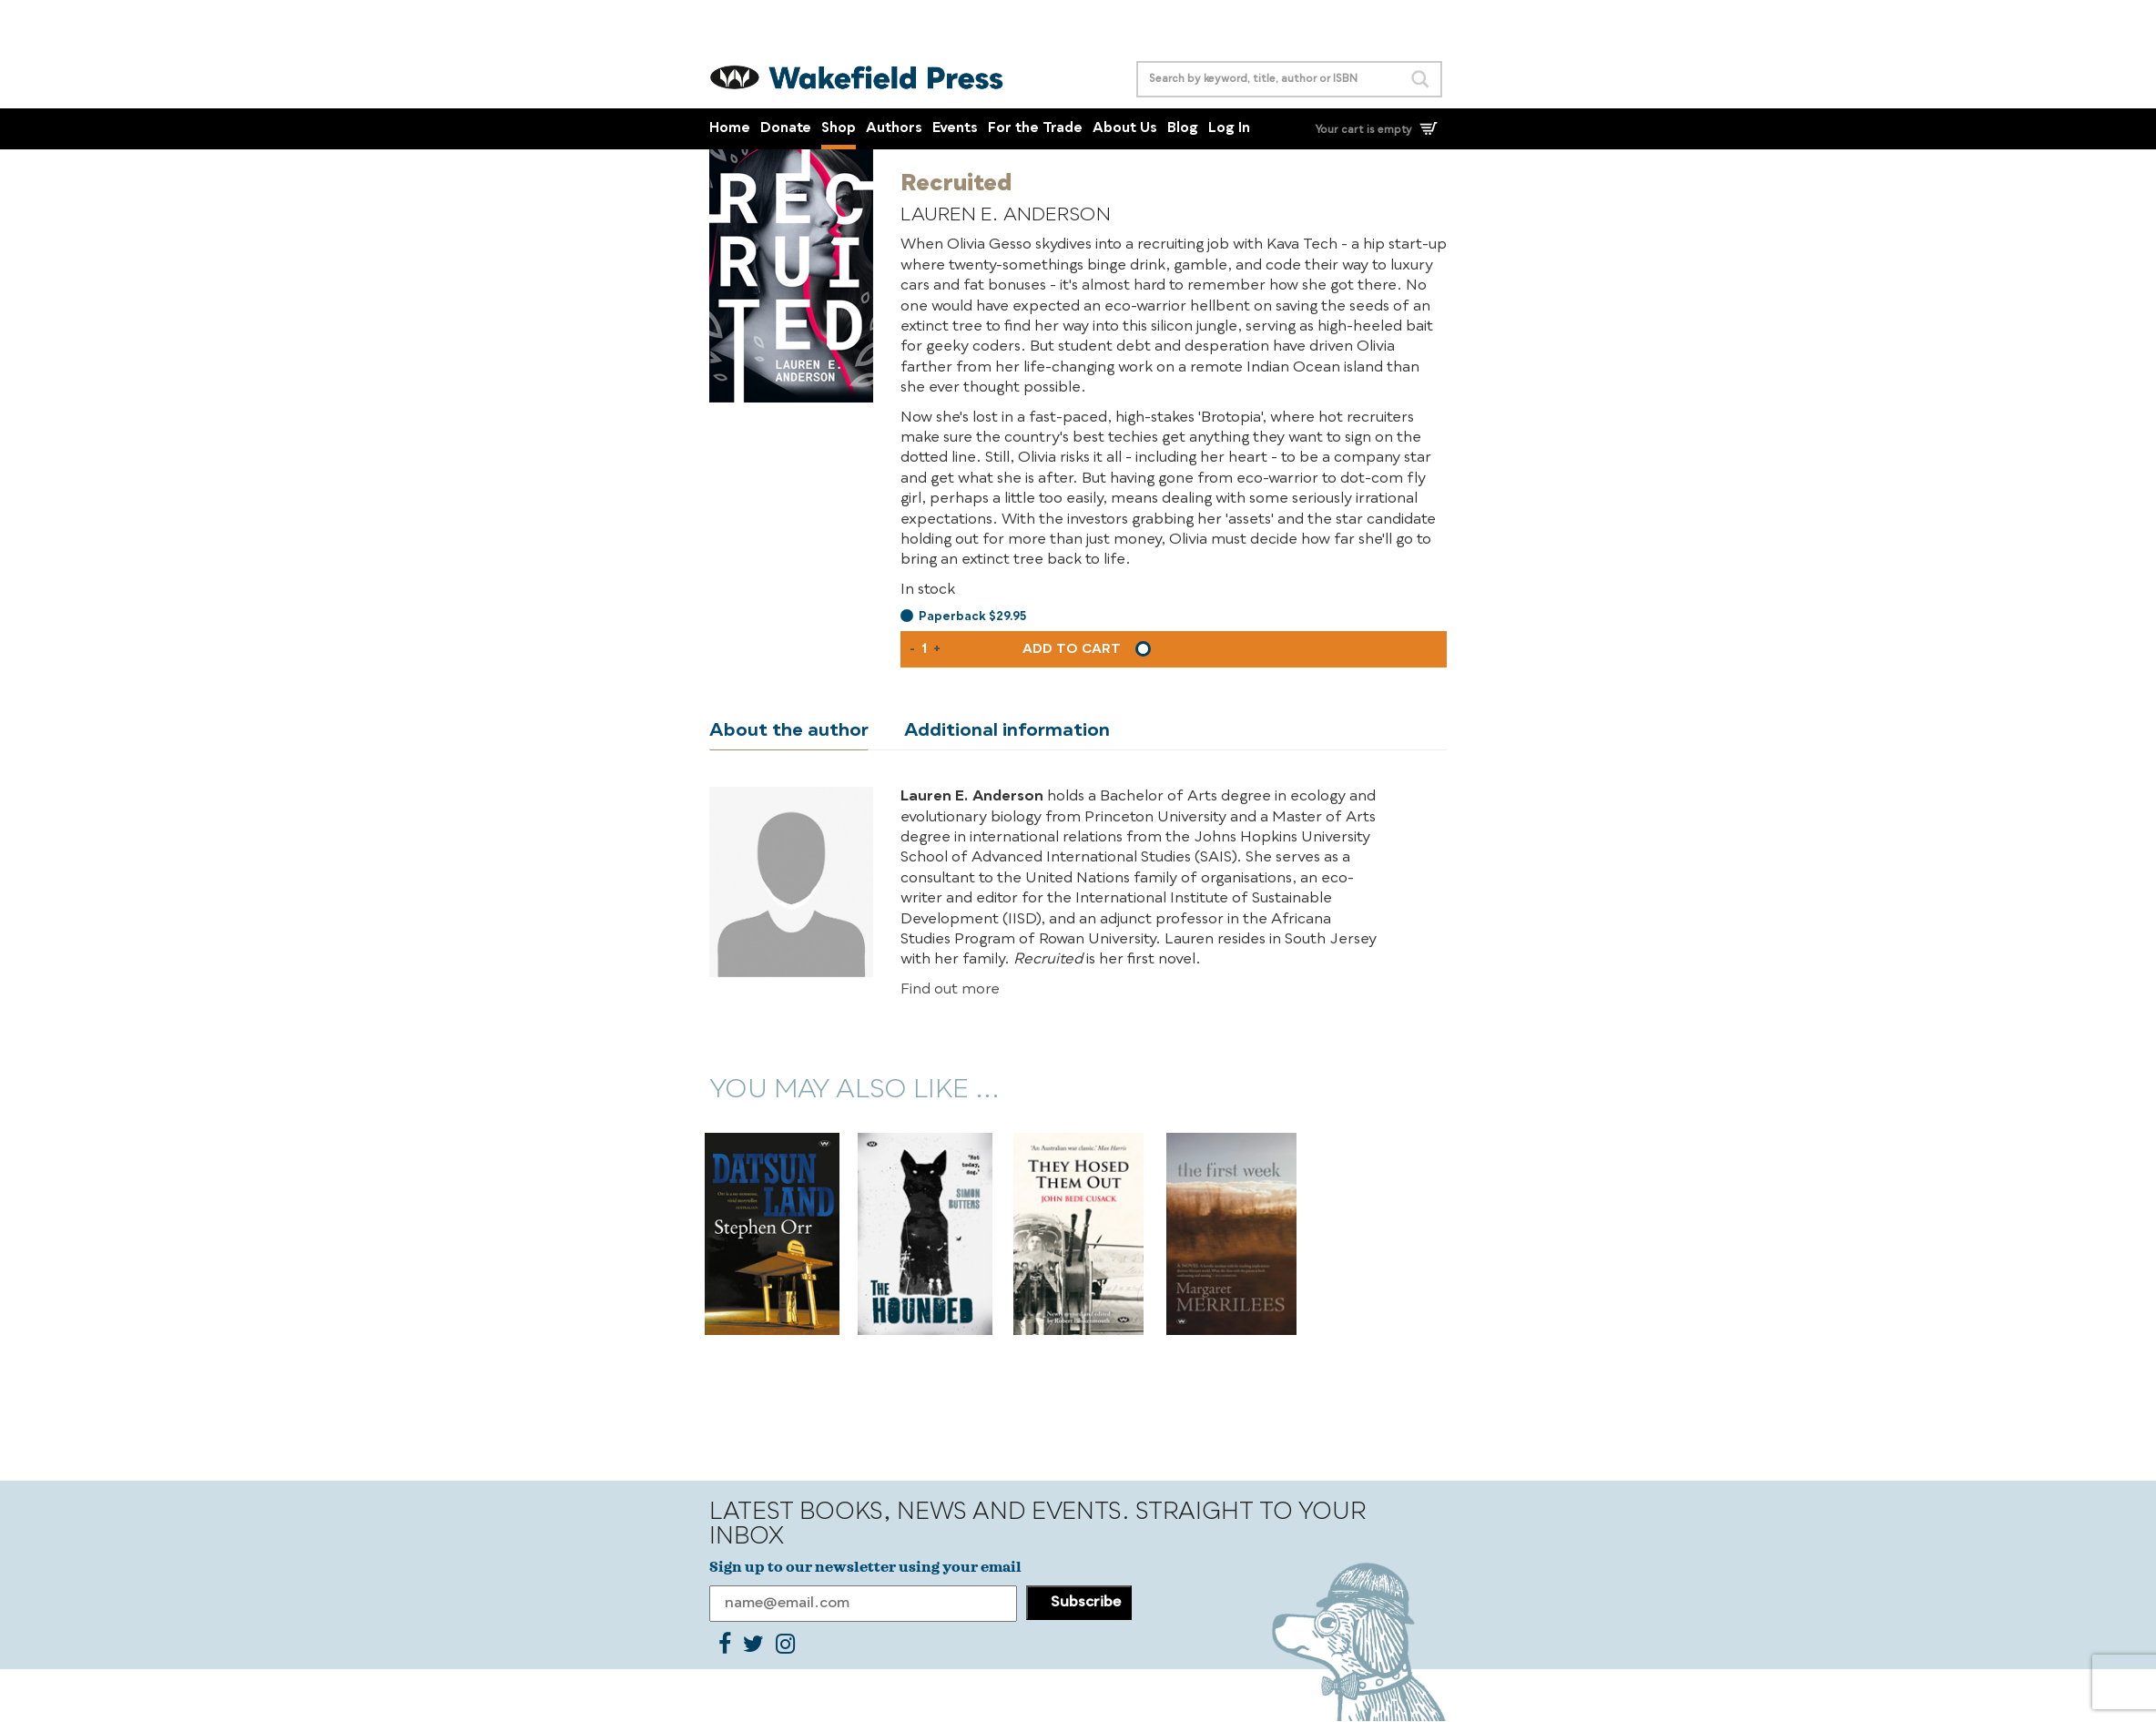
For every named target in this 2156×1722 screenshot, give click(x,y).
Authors (894, 129)
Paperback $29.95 (972, 617)
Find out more (950, 990)
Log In (1229, 129)
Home (729, 129)
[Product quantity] (924, 649)
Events (955, 129)
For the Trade (1035, 129)
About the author (789, 731)
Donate (785, 129)
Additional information (1007, 731)
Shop (838, 129)
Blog (1182, 129)
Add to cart (1071, 649)
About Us (1125, 129)
